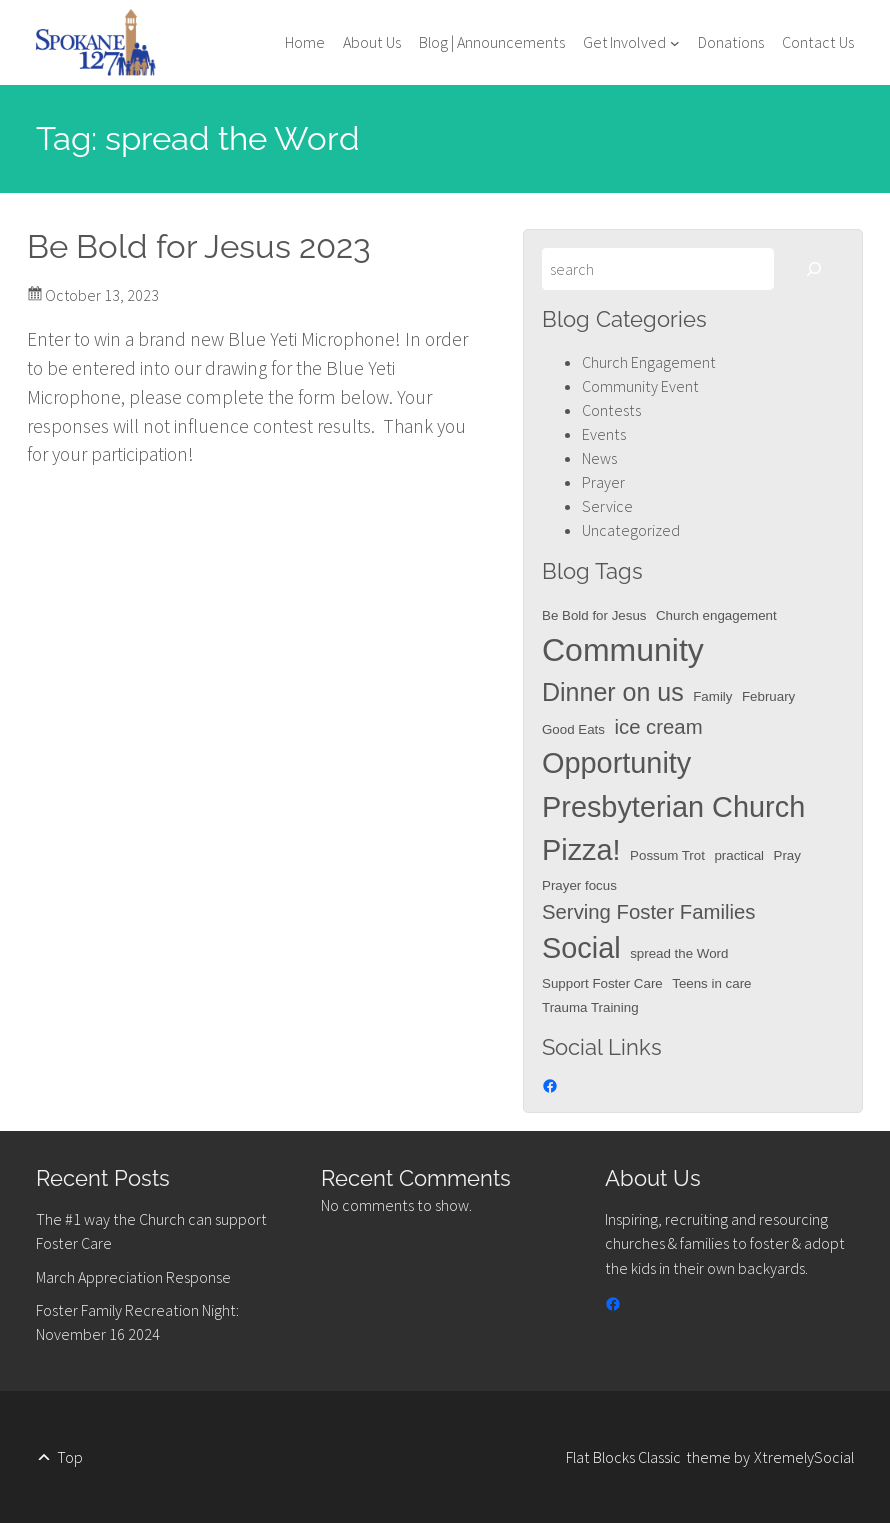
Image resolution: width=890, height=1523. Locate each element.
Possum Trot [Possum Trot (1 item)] (667, 855)
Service (607, 506)
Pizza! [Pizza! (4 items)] (581, 850)
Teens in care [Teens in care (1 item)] (711, 983)
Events (604, 434)
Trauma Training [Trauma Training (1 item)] (590, 1007)
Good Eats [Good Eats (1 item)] (573, 729)
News (599, 458)
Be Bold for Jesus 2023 (199, 247)
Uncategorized (631, 530)
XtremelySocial (804, 1457)
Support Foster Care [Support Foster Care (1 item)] (602, 983)
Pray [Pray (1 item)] (787, 855)
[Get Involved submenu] (631, 42)
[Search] (814, 269)
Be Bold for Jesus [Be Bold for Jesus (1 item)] (594, 615)
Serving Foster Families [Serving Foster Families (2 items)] (649, 912)
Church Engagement (649, 362)
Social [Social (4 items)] (581, 948)
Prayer (603, 482)
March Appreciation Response (133, 1277)
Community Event (640, 386)
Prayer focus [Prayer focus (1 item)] (579, 885)
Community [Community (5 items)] (623, 650)
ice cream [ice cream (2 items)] (658, 727)
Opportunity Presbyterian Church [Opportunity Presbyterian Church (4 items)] (673, 784)
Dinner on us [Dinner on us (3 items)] (613, 692)
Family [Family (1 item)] (712, 696)
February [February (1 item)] (768, 696)
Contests (611, 410)
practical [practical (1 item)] (739, 855)
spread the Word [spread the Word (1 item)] (679, 953)
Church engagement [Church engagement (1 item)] (716, 615)
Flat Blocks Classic (623, 1457)
